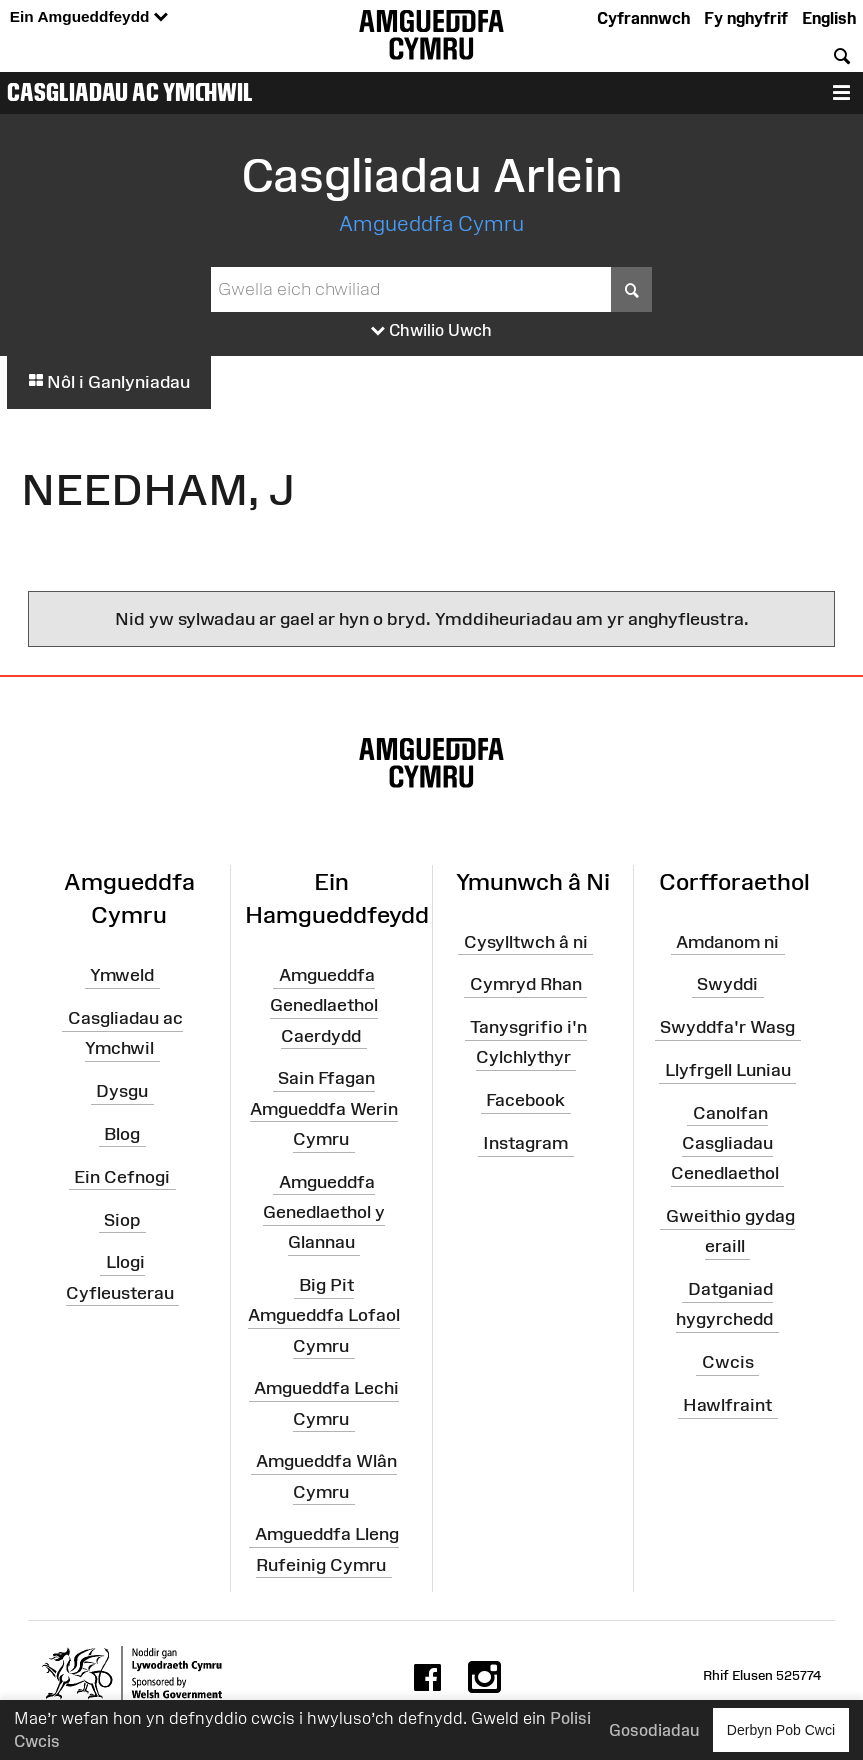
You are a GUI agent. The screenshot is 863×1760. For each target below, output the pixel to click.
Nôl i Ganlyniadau (109, 382)
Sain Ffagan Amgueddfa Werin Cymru (324, 1108)
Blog (122, 1134)
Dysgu (122, 1091)
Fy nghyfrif (746, 18)
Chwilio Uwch (431, 331)
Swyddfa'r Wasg (727, 1027)
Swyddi (727, 984)
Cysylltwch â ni (526, 941)
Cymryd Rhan (526, 984)
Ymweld (122, 975)
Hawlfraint (727, 1405)
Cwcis (728, 1362)
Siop (122, 1219)
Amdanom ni (727, 941)
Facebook (525, 1100)
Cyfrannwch (643, 18)
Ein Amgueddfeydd (89, 17)
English (829, 18)
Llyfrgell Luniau (728, 1070)
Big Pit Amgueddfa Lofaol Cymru (324, 1315)
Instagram (525, 1143)
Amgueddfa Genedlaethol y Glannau (324, 1212)
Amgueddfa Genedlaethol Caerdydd (324, 1005)
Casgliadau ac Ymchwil (130, 92)
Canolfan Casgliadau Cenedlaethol (725, 1143)
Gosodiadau (654, 1730)
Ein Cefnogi (122, 1177)
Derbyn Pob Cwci (781, 1729)
